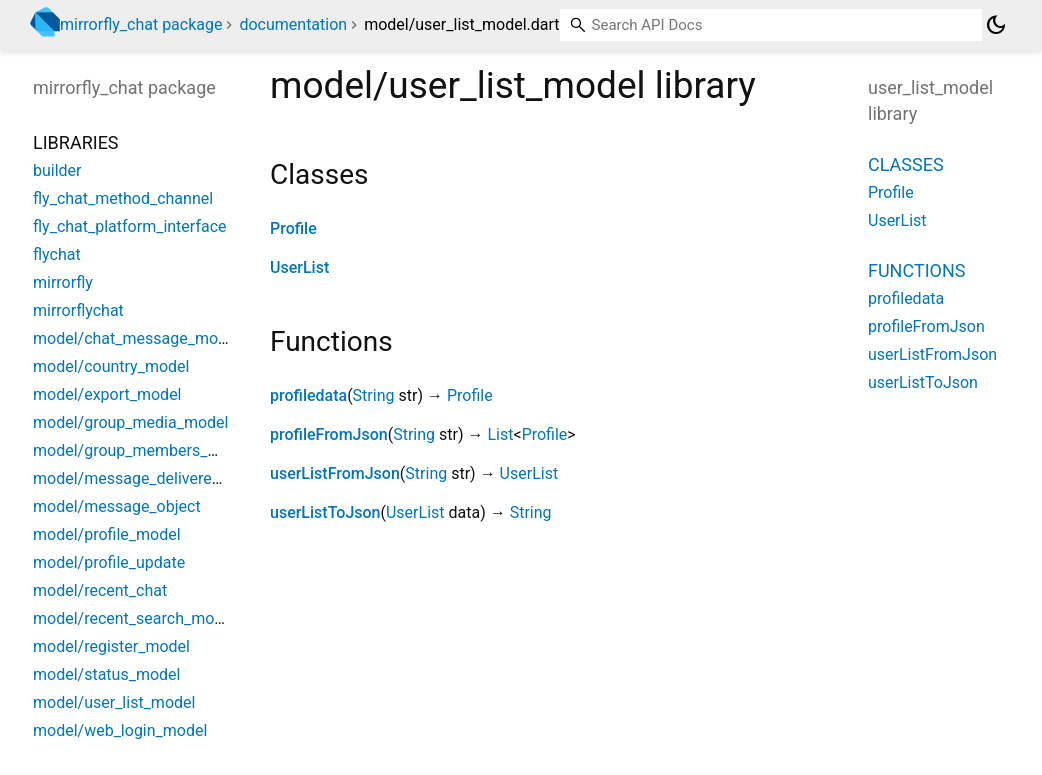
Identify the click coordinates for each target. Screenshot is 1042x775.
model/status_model (106, 674)
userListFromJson (335, 473)
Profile (293, 228)
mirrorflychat (78, 310)
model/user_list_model (114, 702)
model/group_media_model (130, 422)
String (374, 395)
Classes (906, 164)
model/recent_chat (100, 590)
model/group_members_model (142, 450)
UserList (299, 267)
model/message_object (117, 506)
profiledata (308, 395)
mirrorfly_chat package (141, 24)
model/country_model (111, 366)
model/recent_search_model (134, 618)
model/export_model (107, 394)
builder (57, 170)
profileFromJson (329, 434)
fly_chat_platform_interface (130, 226)
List (500, 434)
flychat (57, 254)
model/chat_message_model (136, 338)
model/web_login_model (120, 730)
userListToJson (325, 512)
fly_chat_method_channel (123, 198)
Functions (916, 270)
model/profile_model (107, 534)
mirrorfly (63, 282)
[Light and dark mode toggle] (996, 25)
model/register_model (111, 646)
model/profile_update (109, 562)
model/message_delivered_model (153, 478)
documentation (293, 24)
